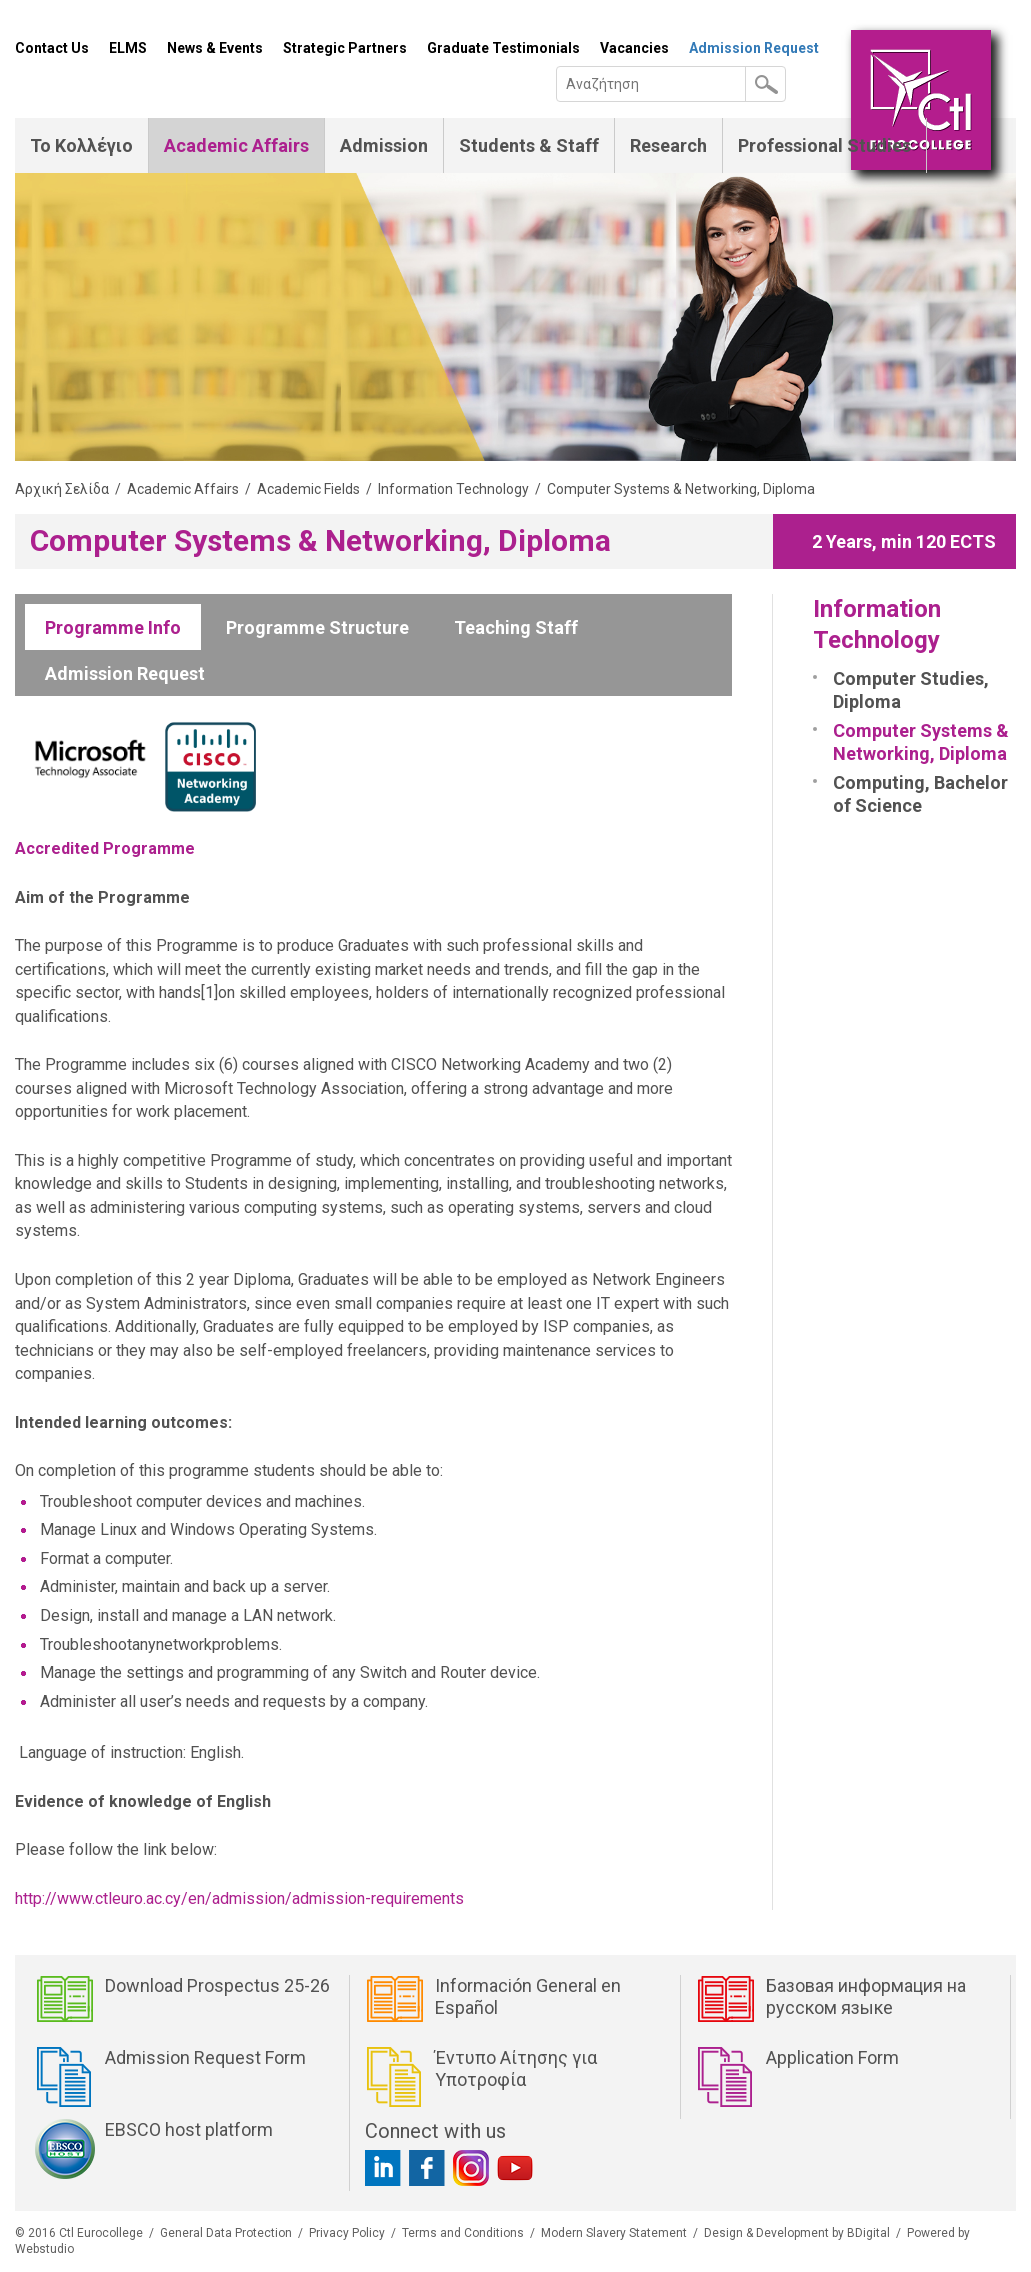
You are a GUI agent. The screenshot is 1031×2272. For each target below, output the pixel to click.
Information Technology (453, 489)
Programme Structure (317, 627)
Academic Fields (308, 489)
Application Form (832, 2057)
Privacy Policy (347, 2233)
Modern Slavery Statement (614, 2233)
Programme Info (113, 627)
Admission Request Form (205, 2057)
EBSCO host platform (189, 2129)
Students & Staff (529, 145)
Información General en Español (528, 1996)
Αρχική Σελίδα (62, 489)
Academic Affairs (236, 145)
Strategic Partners (345, 48)
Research (668, 145)
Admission (384, 145)
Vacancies (634, 48)
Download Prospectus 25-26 (217, 1985)
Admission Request (754, 48)
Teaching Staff (516, 627)
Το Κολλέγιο (81, 145)
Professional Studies (824, 145)
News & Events (215, 48)
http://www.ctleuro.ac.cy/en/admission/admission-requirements (239, 1898)
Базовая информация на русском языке (866, 1996)
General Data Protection (226, 2233)
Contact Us (52, 48)
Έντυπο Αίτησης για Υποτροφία (516, 2068)
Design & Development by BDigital (797, 2233)
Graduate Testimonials (503, 48)
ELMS (128, 48)
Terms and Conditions (463, 2233)
